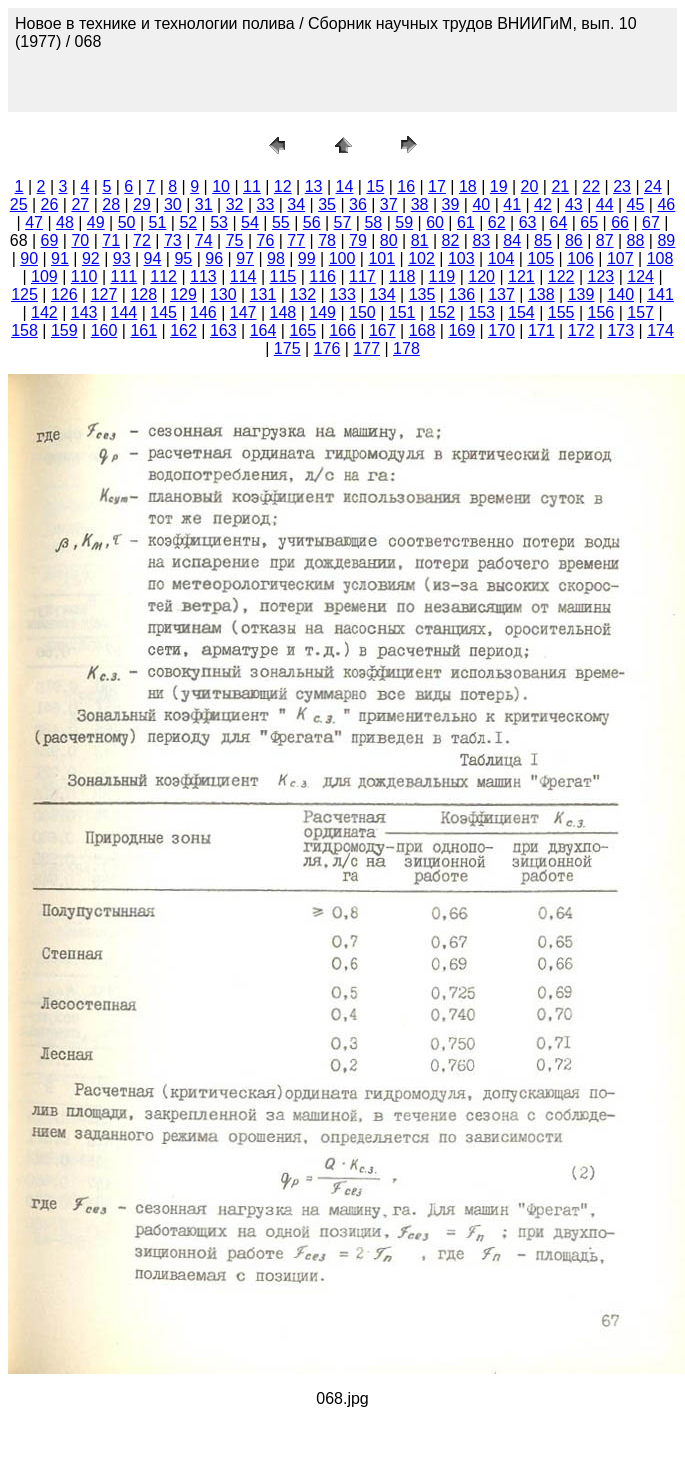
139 (581, 294)
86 (574, 240)
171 (541, 330)
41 (512, 204)
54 (250, 222)
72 (142, 240)
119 (442, 276)
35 (327, 204)
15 (375, 186)
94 (153, 258)
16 (406, 186)
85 (543, 240)
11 (252, 186)
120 (481, 276)
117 (362, 276)
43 (574, 204)
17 (437, 186)
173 (620, 330)
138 (541, 294)
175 (287, 348)
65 (589, 222)
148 (283, 312)
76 (265, 240)
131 (263, 294)
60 (435, 222)
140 (620, 294)
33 (265, 204)
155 (561, 312)
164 (263, 330)
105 (540, 258)
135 (422, 294)
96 (214, 258)
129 (183, 294)
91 (60, 258)
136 (461, 294)
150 (362, 312)
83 (481, 240)
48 (65, 222)
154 (521, 312)
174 (660, 330)
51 (158, 222)
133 (342, 294)
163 (223, 330)
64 (559, 222)
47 (34, 222)
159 (64, 330)
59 (404, 222)
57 (343, 222)
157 (640, 312)
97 (245, 258)
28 (111, 204)
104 (501, 258)
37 (389, 204)
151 (402, 312)
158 (24, 330)
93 (122, 258)
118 (402, 276)
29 (142, 204)
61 (466, 222)
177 (366, 348)
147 (243, 312)
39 (451, 204)
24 (653, 186)
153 (481, 312)
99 (307, 258)
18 (468, 186)
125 (24, 294)
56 (312, 222)
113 (203, 276)
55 (281, 222)
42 (543, 204)
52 (188, 222)
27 (80, 204)
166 (342, 330)
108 (660, 258)
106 (580, 258)
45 (636, 204)
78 (327, 240)
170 (501, 330)
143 (84, 312)
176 (327, 348)
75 (235, 240)
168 (422, 330)
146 (203, 312)
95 (183, 258)
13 (314, 186)
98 (276, 258)
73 (173, 240)
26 (50, 204)
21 (560, 186)
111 (124, 276)
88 (636, 240)
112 (163, 276)
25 (19, 204)
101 (381, 258)
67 (651, 222)
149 (322, 312)
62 (497, 222)
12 (283, 186)
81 (420, 240)
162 (183, 330)
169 (461, 330)
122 (561, 276)
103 (461, 258)
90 (29, 258)
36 (358, 204)
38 (420, 204)
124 (640, 276)
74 (204, 240)
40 (481, 204)
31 (204, 204)
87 (605, 240)
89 (666, 240)
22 (591, 186)
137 (501, 294)
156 (601, 312)
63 (528, 222)
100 (342, 258)
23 (622, 186)
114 (243, 276)
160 (104, 330)
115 (283, 276)
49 (96, 222)
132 (302, 294)
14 (345, 186)
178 (406, 348)
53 (219, 222)
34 (296, 204)
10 (221, 186)
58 (373, 222)
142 (44, 312)
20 (530, 186)
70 (80, 240)
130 (223, 294)
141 (660, 294)
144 (124, 312)
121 (521, 276)
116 (322, 276)
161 (143, 330)
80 (389, 240)
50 (127, 222)
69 (50, 240)
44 (605, 204)
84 (512, 240)
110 (84, 276)
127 (104, 294)
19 (499, 186)
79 (358, 240)
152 (442, 312)
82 (451, 240)
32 (235, 204)
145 (163, 312)
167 (382, 330)
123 (601, 276)
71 (111, 240)
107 (620, 258)
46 (666, 204)
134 (382, 294)
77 (296, 240)
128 (143, 294)
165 (302, 330)
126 (64, 294)
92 (91, 258)
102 (421, 258)
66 (620, 222)
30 (173, 204)
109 (44, 276)
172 (581, 330)
